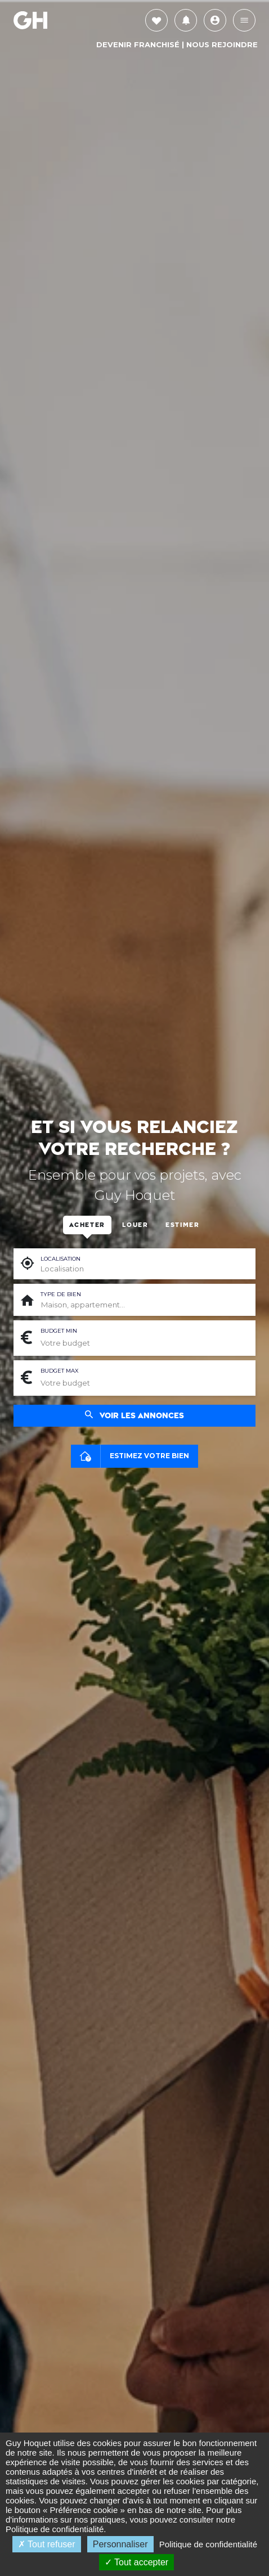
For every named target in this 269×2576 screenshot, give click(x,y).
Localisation (60, 1259)
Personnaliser (120, 2544)
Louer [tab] (135, 1225)
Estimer (182, 1225)
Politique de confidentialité (55, 2529)
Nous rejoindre (222, 44)
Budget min (59, 1331)
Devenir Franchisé (138, 44)
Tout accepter (136, 2562)
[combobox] (143, 1305)
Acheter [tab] (87, 1225)
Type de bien (61, 1294)
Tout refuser (46, 2544)
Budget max (59, 1371)
